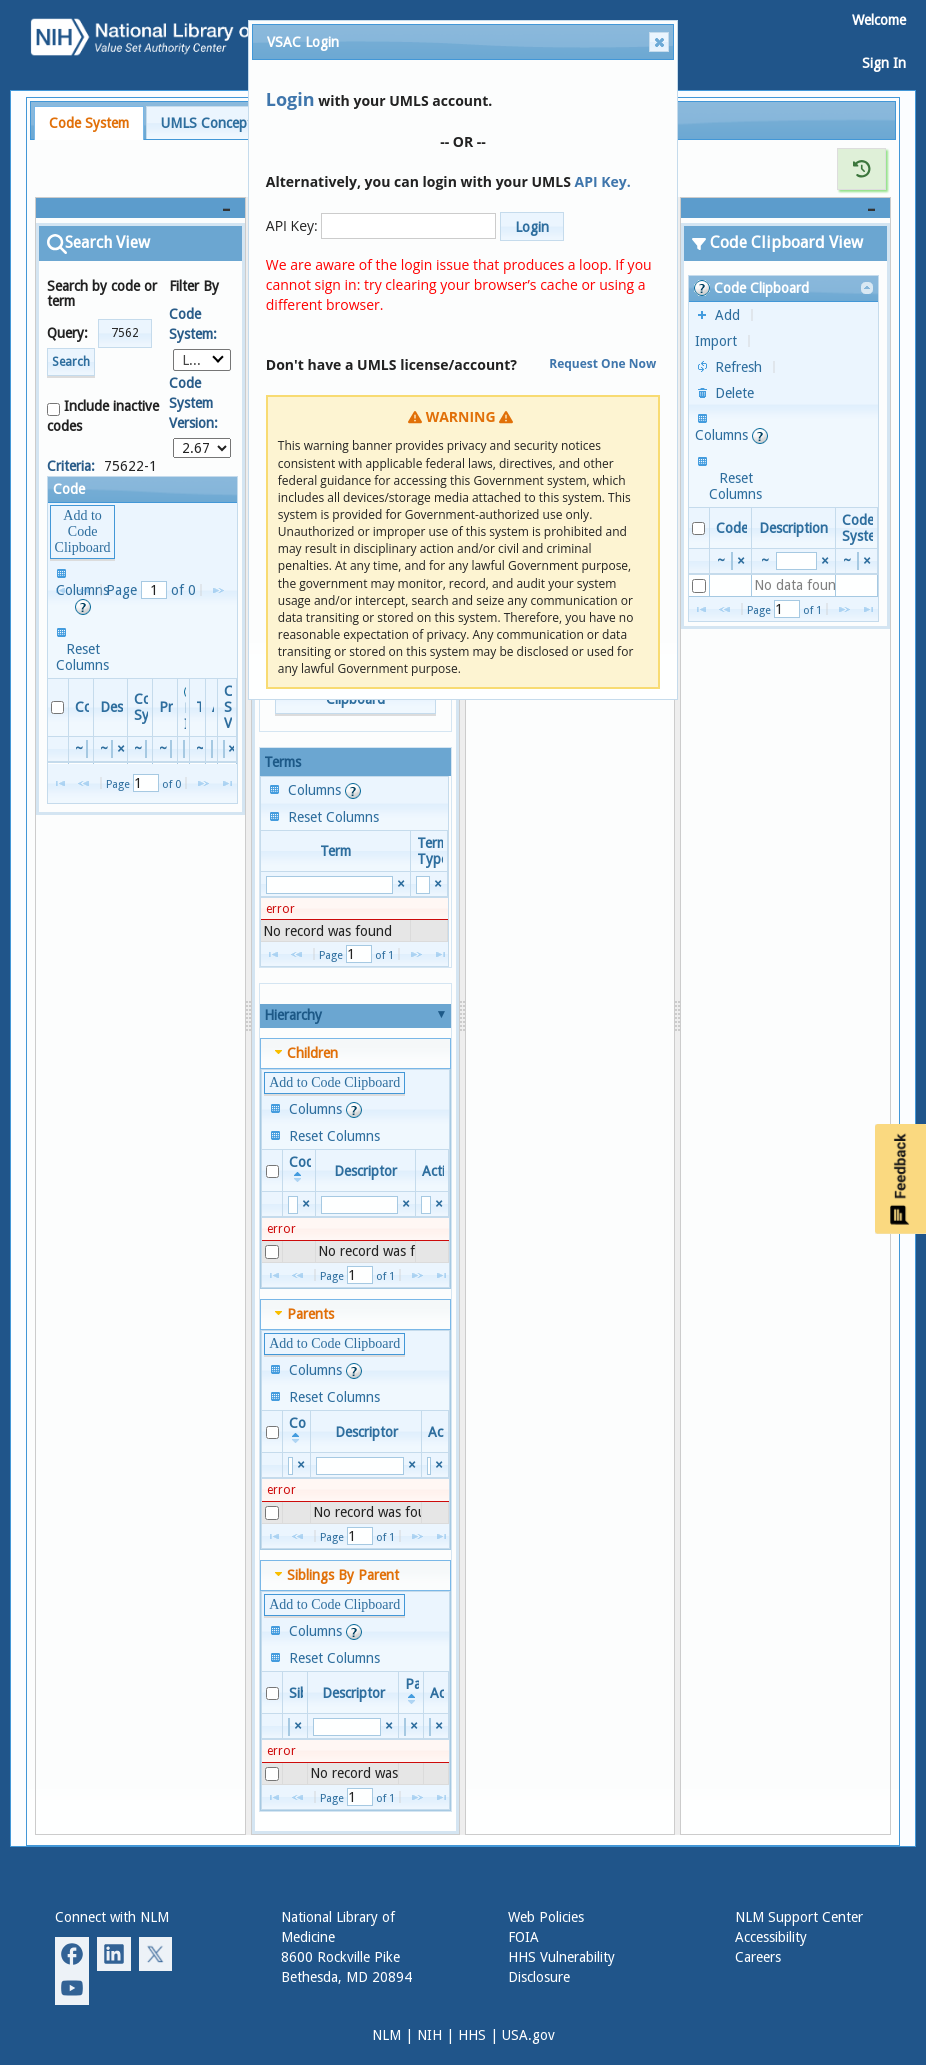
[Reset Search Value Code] (305, 1204)
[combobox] (202, 360)
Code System (89, 123)
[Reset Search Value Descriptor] (121, 748)
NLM (386, 2035)
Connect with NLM (112, 1917)
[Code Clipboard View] (786, 208)
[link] (868, 288)
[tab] (89, 123)
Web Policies (546, 1917)
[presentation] (354, 931)
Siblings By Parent (343, 1575)
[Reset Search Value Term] (400, 884)
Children (312, 1053)
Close (658, 42)
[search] (87, 749)
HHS (472, 2035)
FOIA (523, 1937)
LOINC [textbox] (202, 360)
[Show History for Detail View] (862, 169)
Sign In (884, 63)
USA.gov (528, 2035)
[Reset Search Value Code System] (866, 560)
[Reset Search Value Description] (824, 560)
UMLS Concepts (209, 123)
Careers (758, 1957)
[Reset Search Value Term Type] (437, 884)
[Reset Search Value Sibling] (298, 1726)
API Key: (292, 225)
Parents (310, 1314)
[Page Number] (154, 590)
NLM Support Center (799, 1917)
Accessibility (771, 1937)
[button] (125, 333)
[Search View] (141, 208)
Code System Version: (193, 403)
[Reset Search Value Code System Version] (232, 748)
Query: (67, 333)
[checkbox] (57, 707)
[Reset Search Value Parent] (414, 1726)
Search (71, 362)
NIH (429, 2035)
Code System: (193, 324)
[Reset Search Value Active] (438, 1204)
